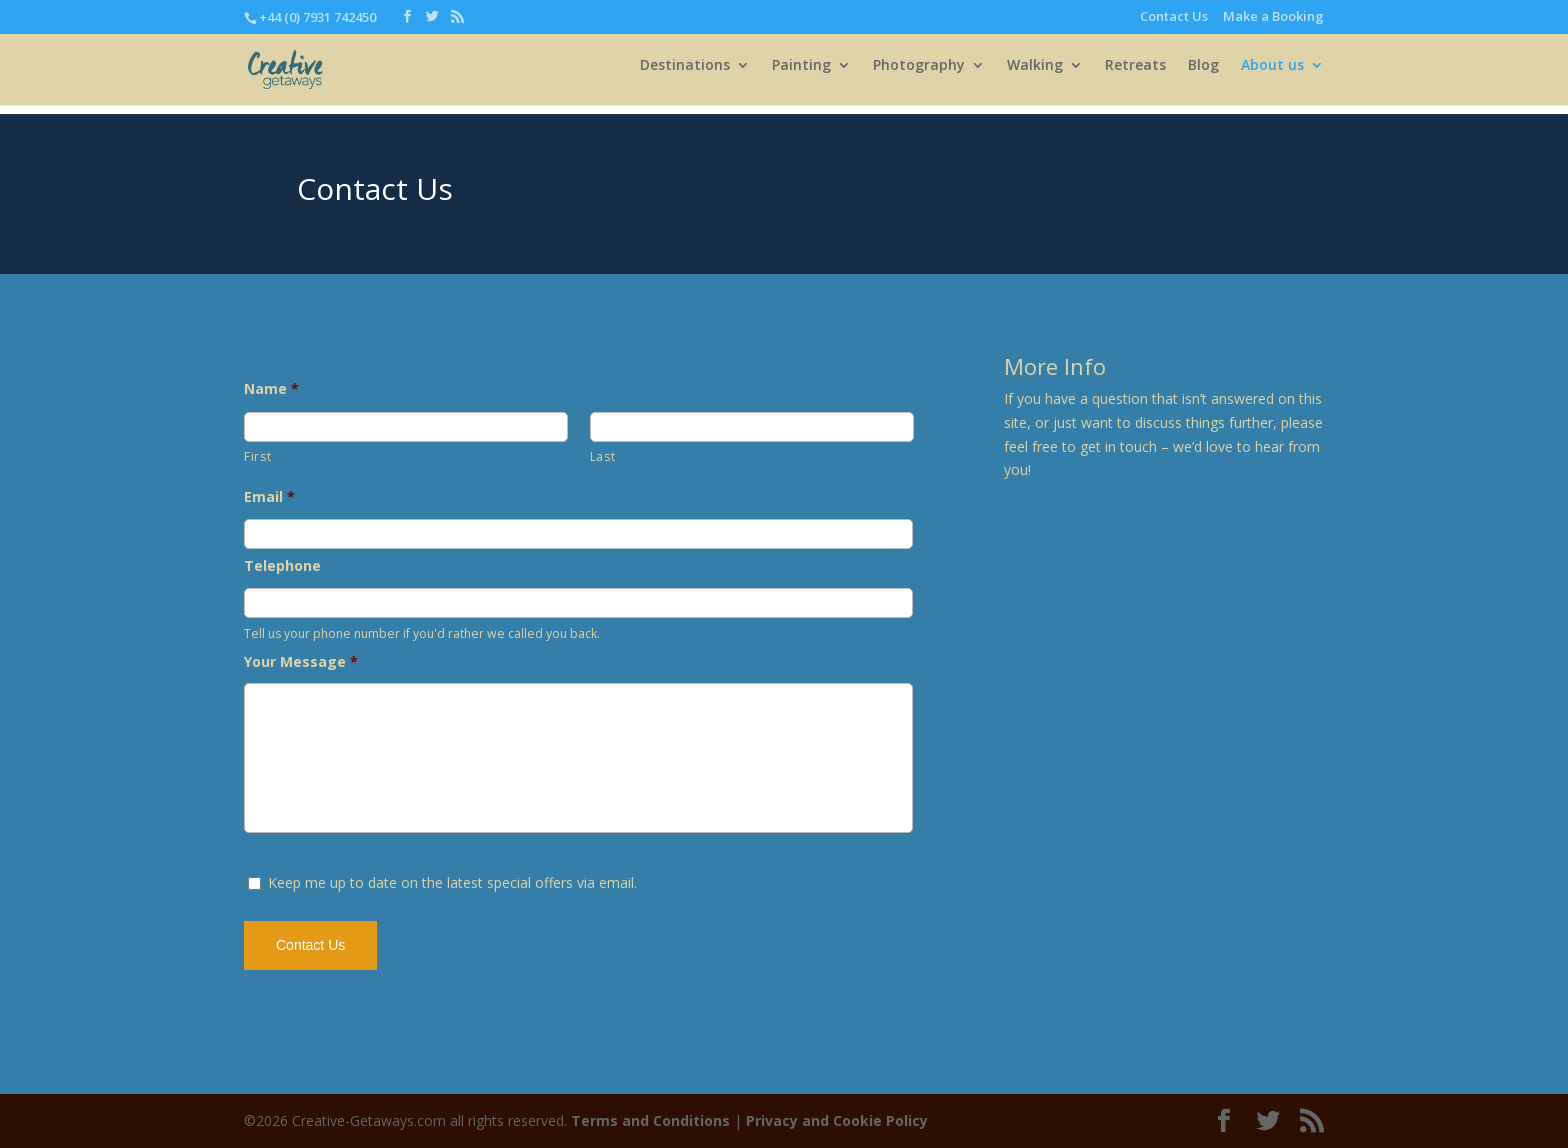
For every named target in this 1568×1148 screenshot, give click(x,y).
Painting (801, 75)
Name (271, 389)
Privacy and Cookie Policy (837, 1120)
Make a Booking (1273, 17)
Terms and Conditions (650, 1120)
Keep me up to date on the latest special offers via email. (452, 882)
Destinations (685, 75)
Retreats (1135, 75)
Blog (1203, 75)
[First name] (406, 427)
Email (269, 497)
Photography (919, 75)
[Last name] (752, 427)
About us (1272, 75)
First (257, 456)
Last (603, 456)
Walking (1035, 75)
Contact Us (1174, 17)
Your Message (301, 662)
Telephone (282, 566)
